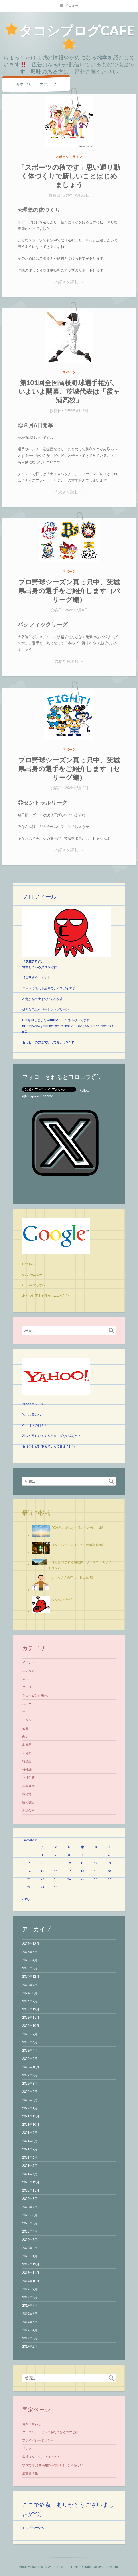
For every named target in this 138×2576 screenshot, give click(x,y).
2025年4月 (29, 1960)
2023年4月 (29, 2050)
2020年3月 (29, 2239)
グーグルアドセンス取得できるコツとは (50, 2432)
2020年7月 (29, 2207)
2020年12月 (30, 2182)
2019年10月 (30, 2281)
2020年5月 (29, 2223)
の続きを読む (69, 282)
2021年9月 (29, 2133)
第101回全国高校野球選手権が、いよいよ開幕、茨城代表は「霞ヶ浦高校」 (69, 391)
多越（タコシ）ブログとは (41, 2457)
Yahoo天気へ (31, 1414)
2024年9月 (29, 1985)
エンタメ (28, 1671)
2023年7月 (29, 2034)
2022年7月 (29, 2092)
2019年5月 (29, 2322)
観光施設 (28, 1802)
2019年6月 (29, 2314)
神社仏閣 (28, 1777)
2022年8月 (29, 2083)
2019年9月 (29, 2289)
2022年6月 (29, 2100)
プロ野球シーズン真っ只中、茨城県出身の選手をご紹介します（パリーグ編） (69, 590)
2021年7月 (29, 2149)
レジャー (28, 1720)
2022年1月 (29, 2108)
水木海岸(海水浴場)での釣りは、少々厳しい (52, 2465)
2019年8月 (29, 2297)
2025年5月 (29, 1952)
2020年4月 (29, 2231)
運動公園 (28, 1810)
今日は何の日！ (33, 1425)
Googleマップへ (33, 1285)
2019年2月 (29, 2346)
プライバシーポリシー (37, 2440)
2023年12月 (30, 2009)
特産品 (27, 1761)
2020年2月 (29, 2248)
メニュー (71, 5)
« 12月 (26, 1899)
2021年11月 (30, 2116)
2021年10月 (30, 2124)
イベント (28, 1662)
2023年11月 (30, 2017)
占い (25, 1736)
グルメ (27, 1687)
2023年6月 (29, 2042)
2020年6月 (29, 2215)
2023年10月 (30, 2026)
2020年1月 (29, 2256)
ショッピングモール (36, 1695)
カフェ (27, 1679)
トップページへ (33, 2527)
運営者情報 (30, 2473)
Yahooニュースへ (34, 1404)
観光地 (27, 1794)
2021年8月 (29, 2141)
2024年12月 (30, 1976)
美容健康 (28, 1786)
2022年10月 (30, 2067)
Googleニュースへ (35, 1274)
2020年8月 (29, 2198)
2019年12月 (30, 2264)
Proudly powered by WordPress (41, 2566)
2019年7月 (29, 2305)
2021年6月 (29, 2157)
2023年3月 (29, 2059)
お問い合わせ (31, 2424)
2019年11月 (30, 2272)
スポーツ (62, 157)
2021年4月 (29, 2174)
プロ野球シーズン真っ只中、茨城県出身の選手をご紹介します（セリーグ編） (69, 768)
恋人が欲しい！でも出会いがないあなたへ (51, 1436)
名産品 (27, 1745)
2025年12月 (30, 1943)
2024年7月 (29, 2001)
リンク (27, 2448)
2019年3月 (29, 2338)
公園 (25, 1728)
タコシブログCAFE (69, 36)
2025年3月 (29, 1968)
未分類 (27, 1753)
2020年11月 (30, 2190)
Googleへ (29, 1264)
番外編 (27, 1769)
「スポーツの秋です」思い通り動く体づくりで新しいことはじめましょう (69, 175)
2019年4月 (29, 2330)
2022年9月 (29, 2075)
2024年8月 (29, 1993)
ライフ (77, 157)
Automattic (110, 2566)
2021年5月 (29, 2165)
